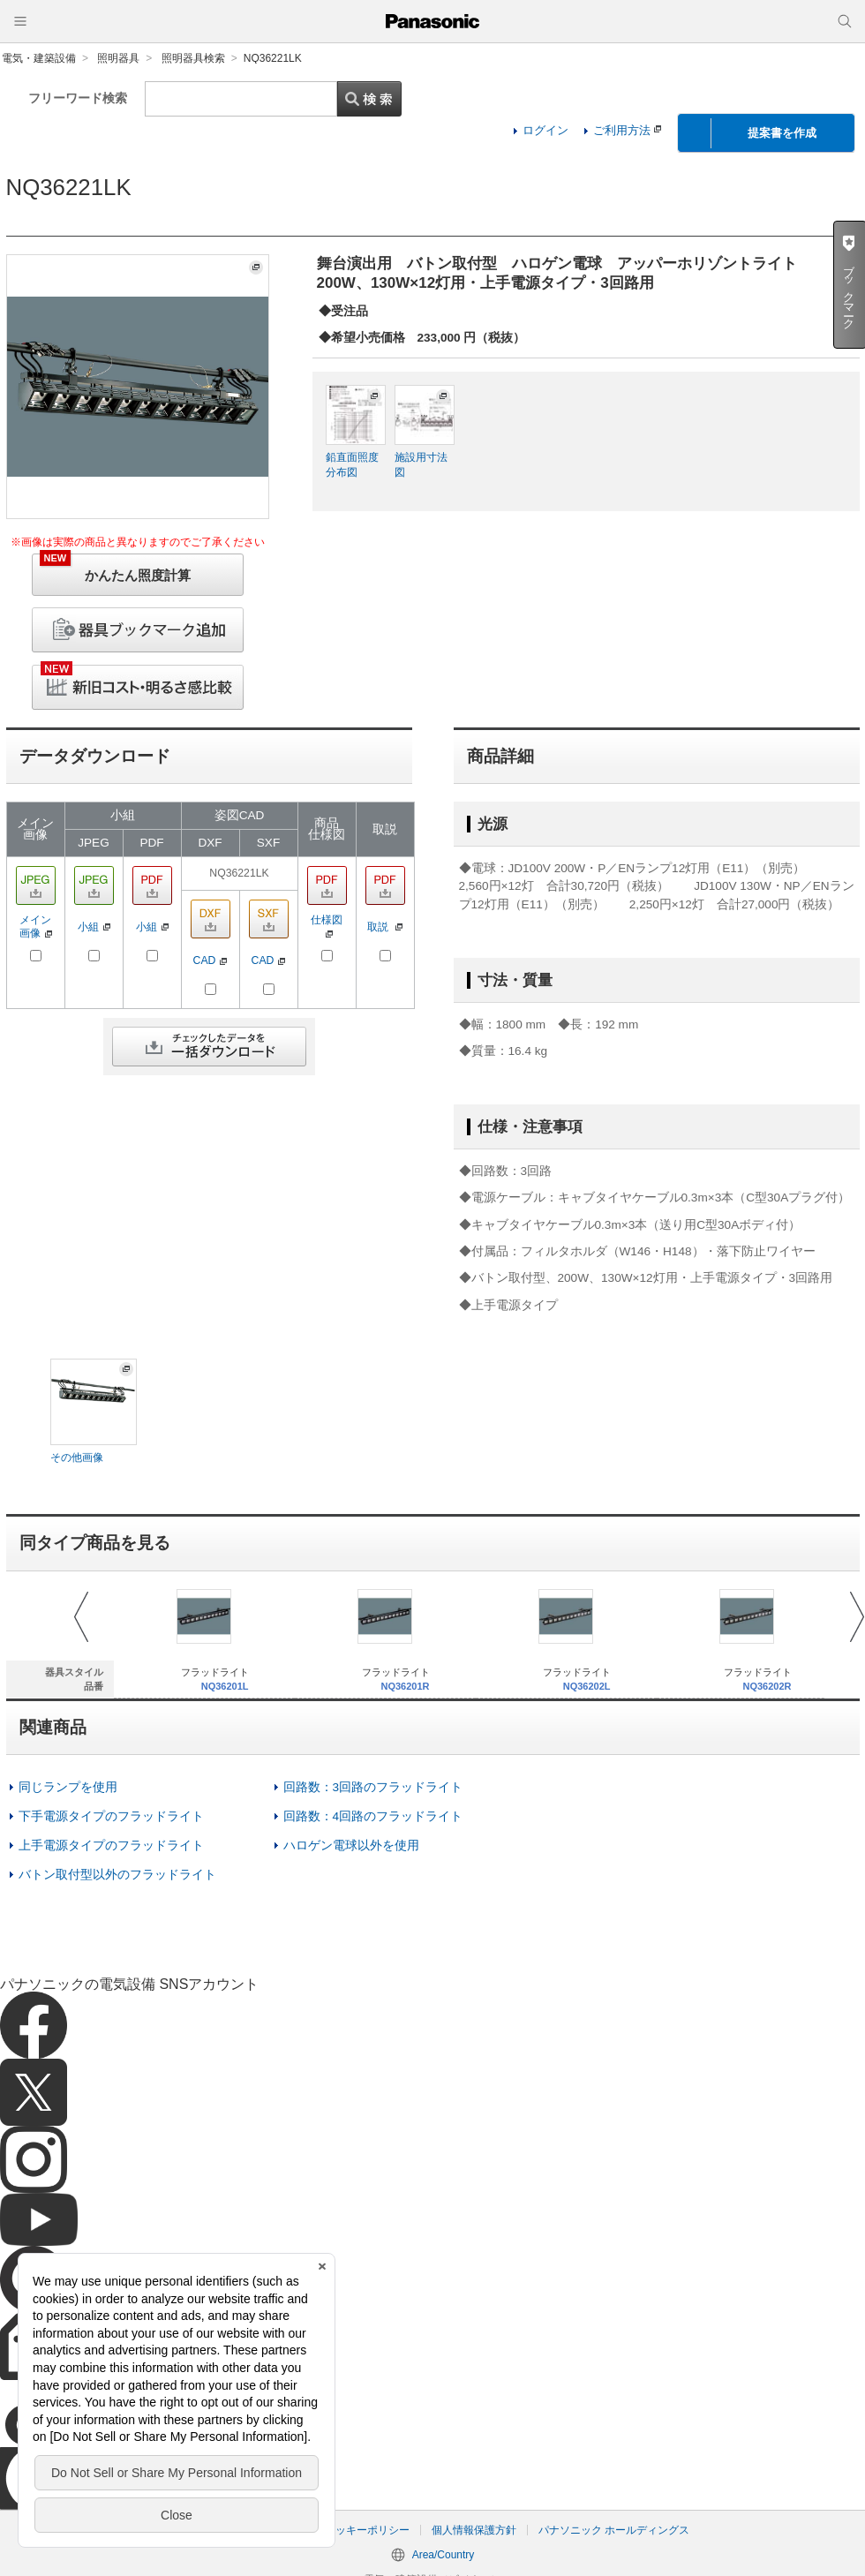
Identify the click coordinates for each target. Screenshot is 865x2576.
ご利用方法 (627, 130)
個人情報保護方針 (474, 2530)
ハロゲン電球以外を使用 (351, 1845)
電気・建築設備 (39, 58)
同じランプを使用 (68, 1787)
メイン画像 (35, 926)
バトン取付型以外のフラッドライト (117, 1874)
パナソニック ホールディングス (613, 2530)
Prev (81, 1617)
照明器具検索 (193, 58)
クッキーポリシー (367, 2530)
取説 (384, 927)
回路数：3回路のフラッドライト (373, 1787)
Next (857, 1617)
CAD (210, 960)
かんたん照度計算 (115, 568)
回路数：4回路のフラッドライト (373, 1816)
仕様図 (326, 925)
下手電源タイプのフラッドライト (111, 1816)
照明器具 (118, 58)
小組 (94, 927)
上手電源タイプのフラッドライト (111, 1845)
